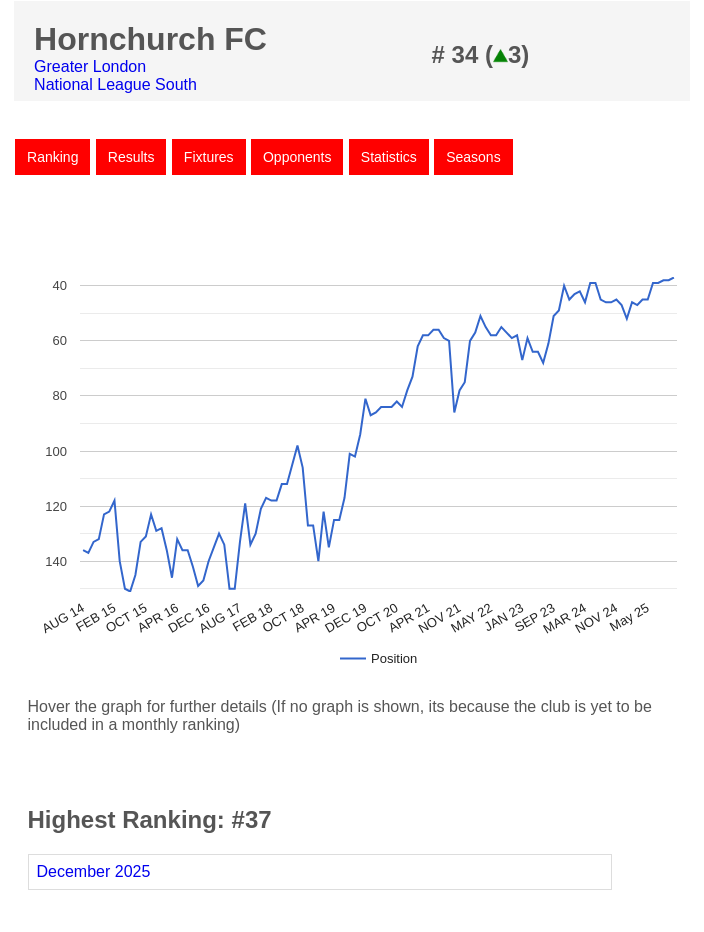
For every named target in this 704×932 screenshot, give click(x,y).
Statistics (389, 157)
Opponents (297, 157)
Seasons (473, 157)
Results (131, 157)
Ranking (52, 157)
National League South (115, 84)
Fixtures (209, 157)
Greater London (90, 66)
